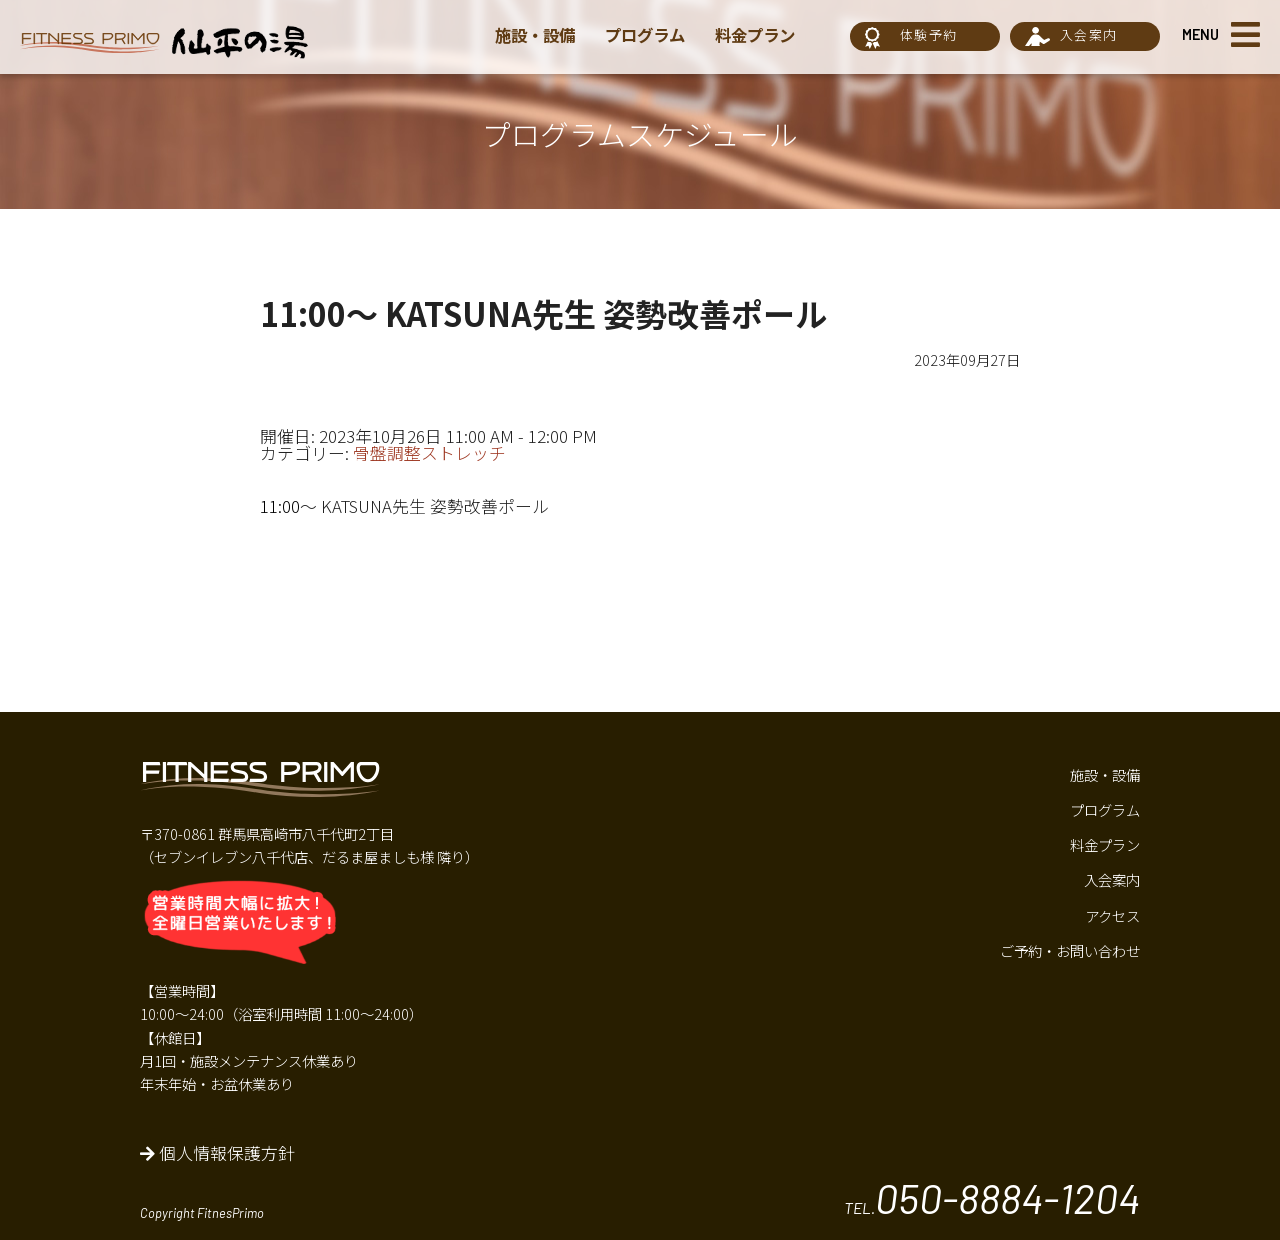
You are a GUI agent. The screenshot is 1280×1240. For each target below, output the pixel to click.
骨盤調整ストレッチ (429, 453)
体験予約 (928, 34)
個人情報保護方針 (217, 1153)
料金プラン (766, 35)
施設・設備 (537, 35)
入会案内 (1088, 34)
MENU (1200, 34)
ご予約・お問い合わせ (1070, 950)
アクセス (1112, 915)
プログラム (652, 35)
